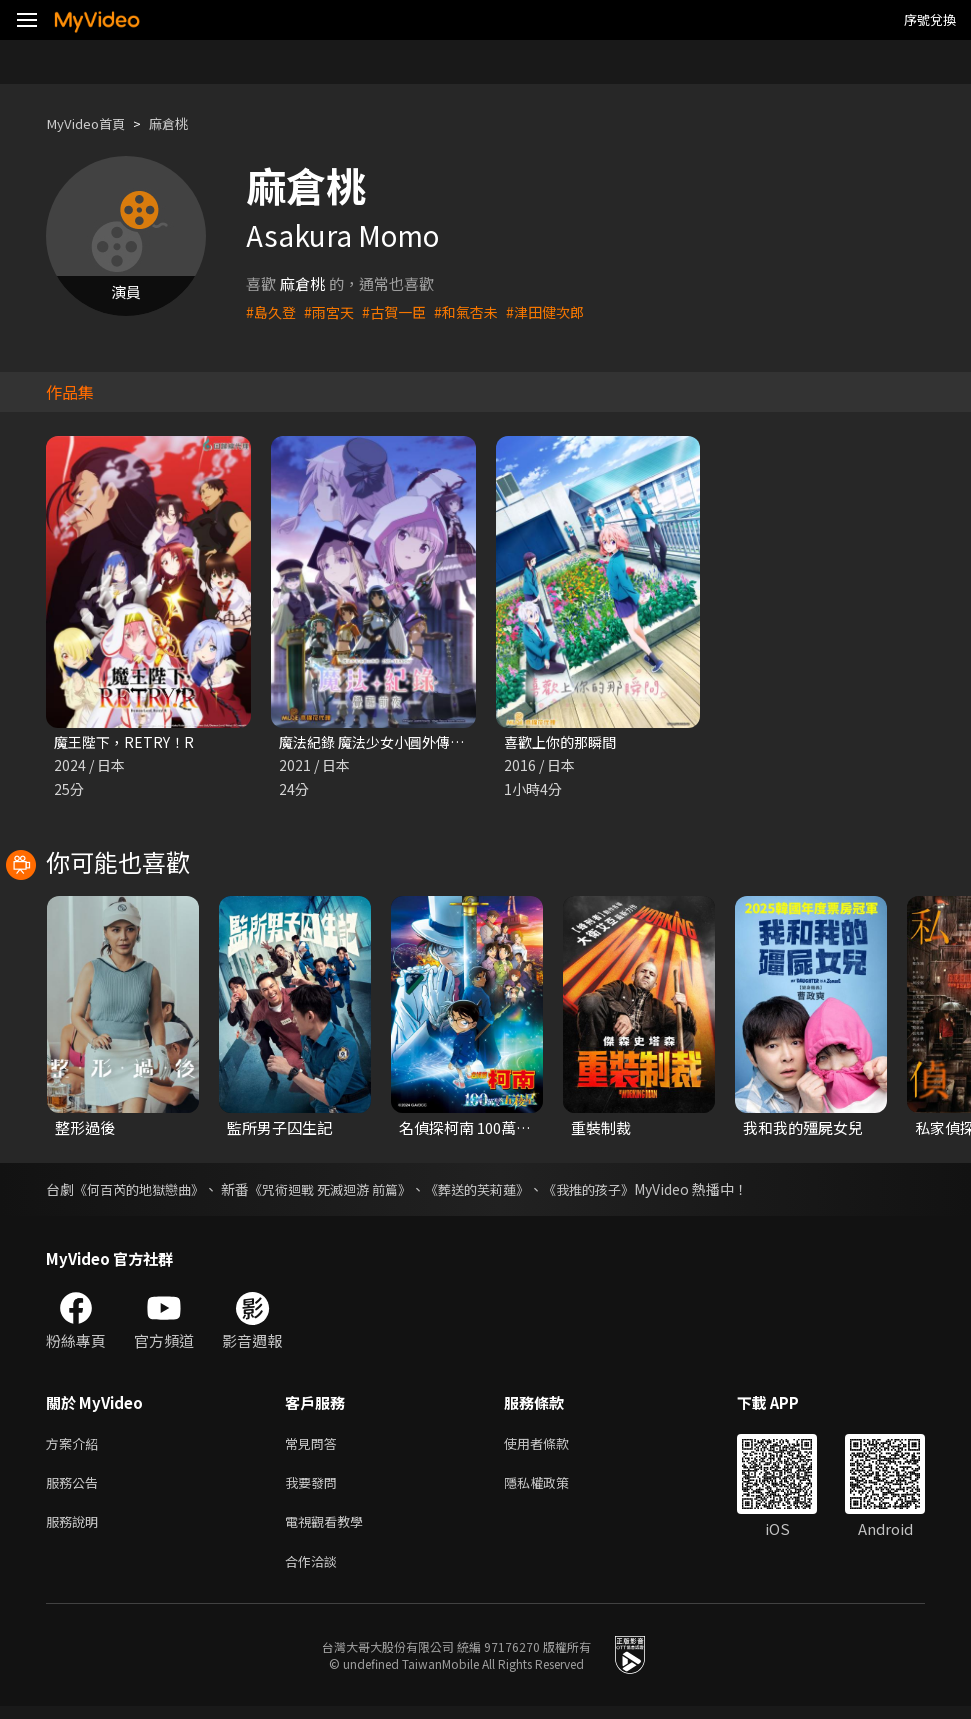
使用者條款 (553, 1446)
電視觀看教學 (330, 1530)
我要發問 (315, 1488)
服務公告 (76, 1488)
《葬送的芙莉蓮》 (503, 1191)
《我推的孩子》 (622, 1191)
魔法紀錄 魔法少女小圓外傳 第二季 (394, 742)
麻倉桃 (183, 123)
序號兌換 (930, 19)
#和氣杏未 (478, 311)
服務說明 (76, 1530)
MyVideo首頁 (91, 123)
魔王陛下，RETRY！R (127, 742)
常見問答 (315, 1446)
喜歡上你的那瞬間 (564, 742)
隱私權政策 (553, 1488)
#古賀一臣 (402, 311)
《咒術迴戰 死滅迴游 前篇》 (346, 1191)
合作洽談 (315, 1572)
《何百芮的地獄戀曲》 (144, 1191)
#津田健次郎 (561, 311)
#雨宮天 (333, 311)
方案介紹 (76, 1446)
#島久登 (272, 311)
